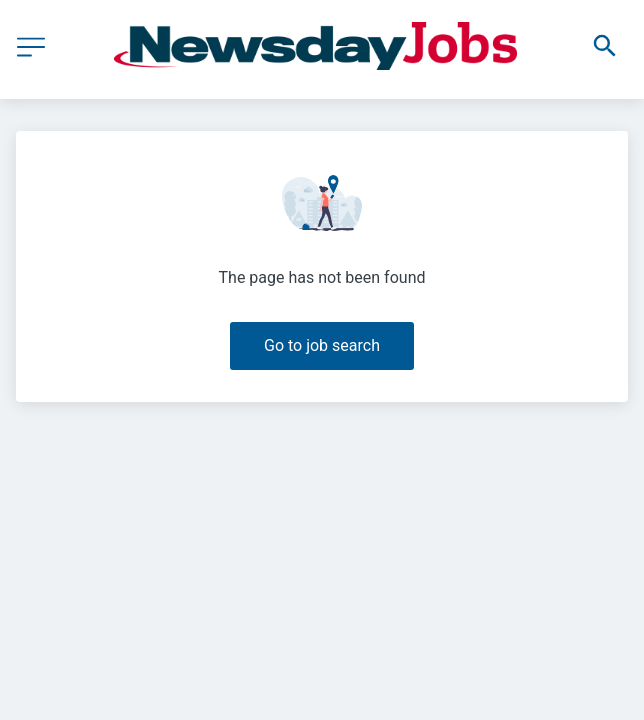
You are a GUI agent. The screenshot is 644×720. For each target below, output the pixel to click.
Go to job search (322, 345)
